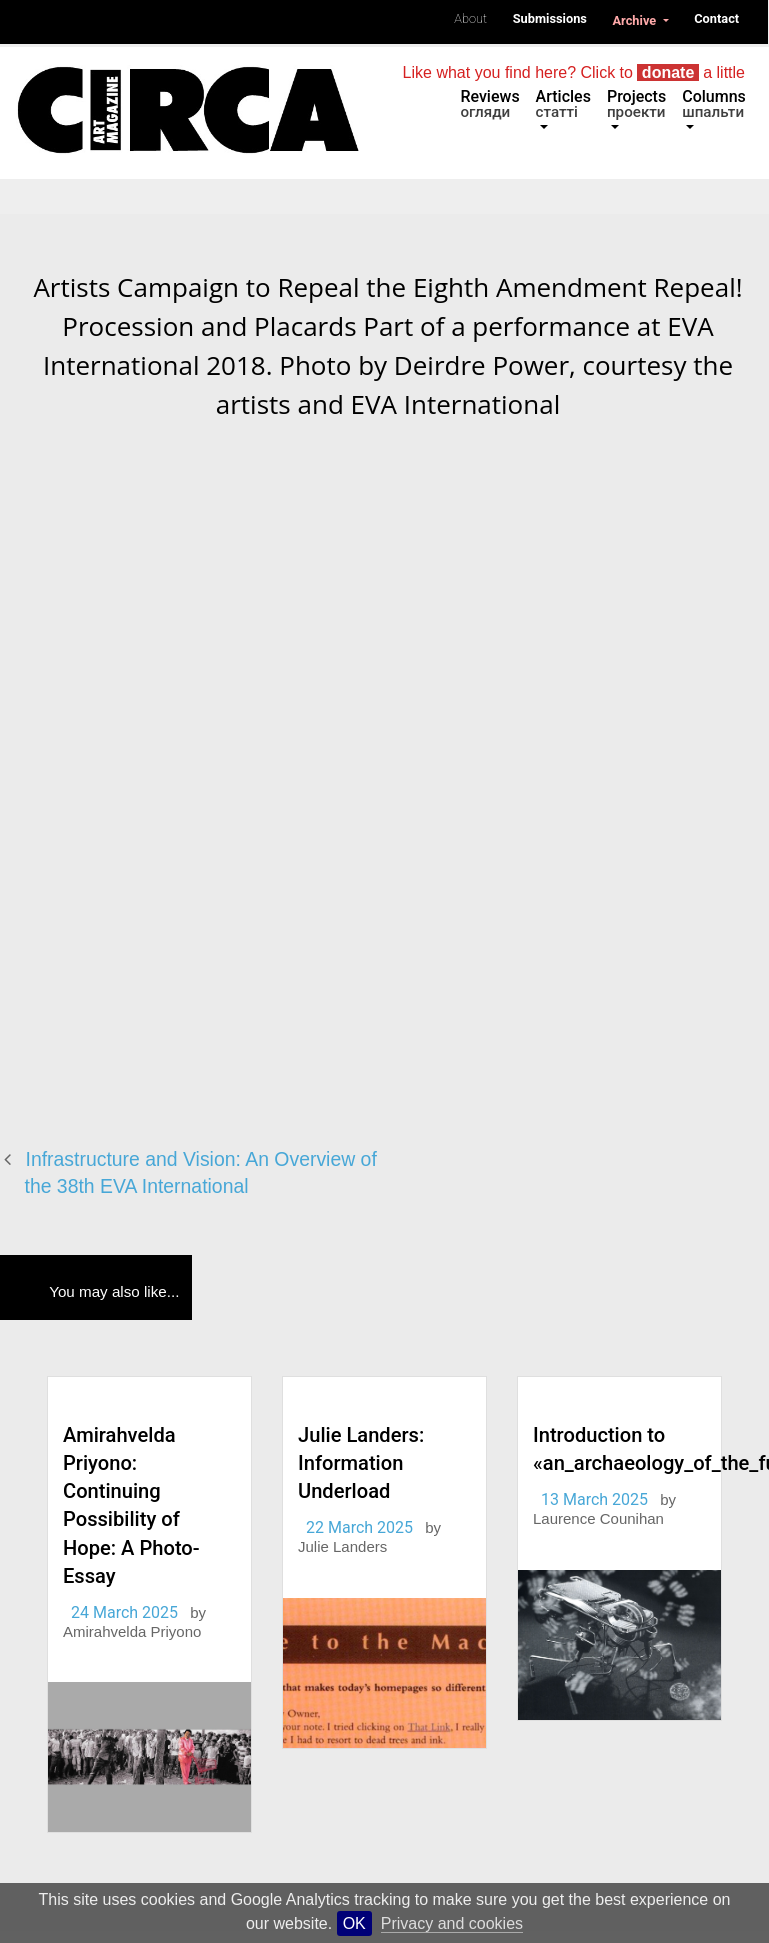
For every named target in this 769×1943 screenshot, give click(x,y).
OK (354, 1923)
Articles (563, 104)
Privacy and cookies (452, 1923)
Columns (714, 104)
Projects (636, 104)
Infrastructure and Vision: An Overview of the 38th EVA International (201, 1172)
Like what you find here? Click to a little (574, 72)
